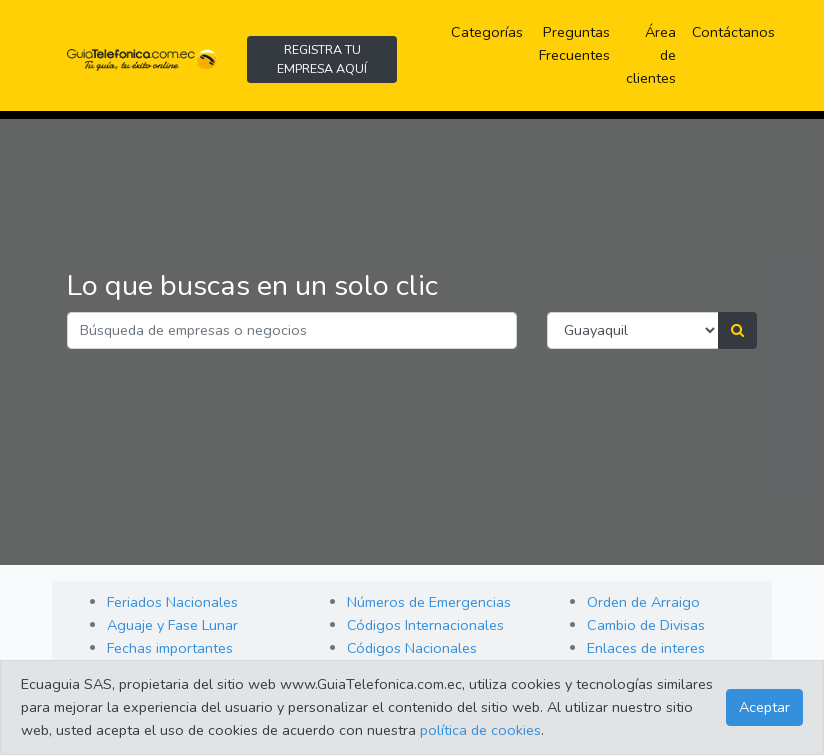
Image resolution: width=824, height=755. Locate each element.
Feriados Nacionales (172, 602)
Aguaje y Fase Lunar (172, 625)
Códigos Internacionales (425, 625)
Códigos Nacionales (412, 648)
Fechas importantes (170, 648)
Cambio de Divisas (646, 625)
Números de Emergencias (429, 602)
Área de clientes (651, 55)
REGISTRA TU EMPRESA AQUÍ (322, 59)
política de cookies (480, 730)
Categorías (491, 31)
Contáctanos (733, 32)
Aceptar (764, 707)
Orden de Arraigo (643, 602)
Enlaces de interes (646, 648)
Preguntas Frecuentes (578, 43)
